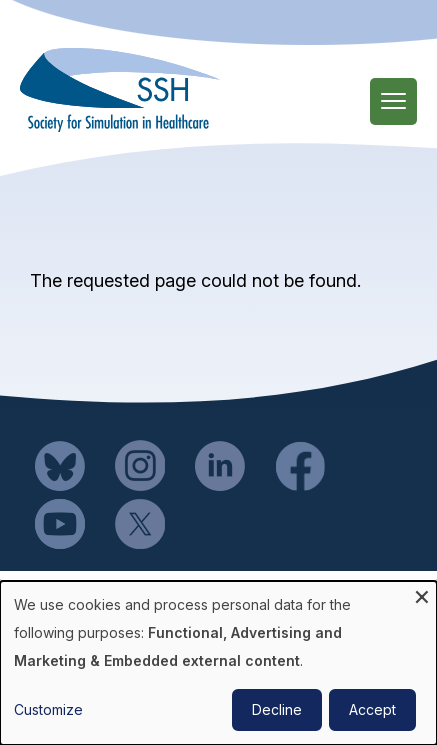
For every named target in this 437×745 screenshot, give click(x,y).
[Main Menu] (393, 101)
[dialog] (218, 663)
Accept (372, 709)
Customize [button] (48, 709)
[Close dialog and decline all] (422, 593)
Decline (277, 709)
